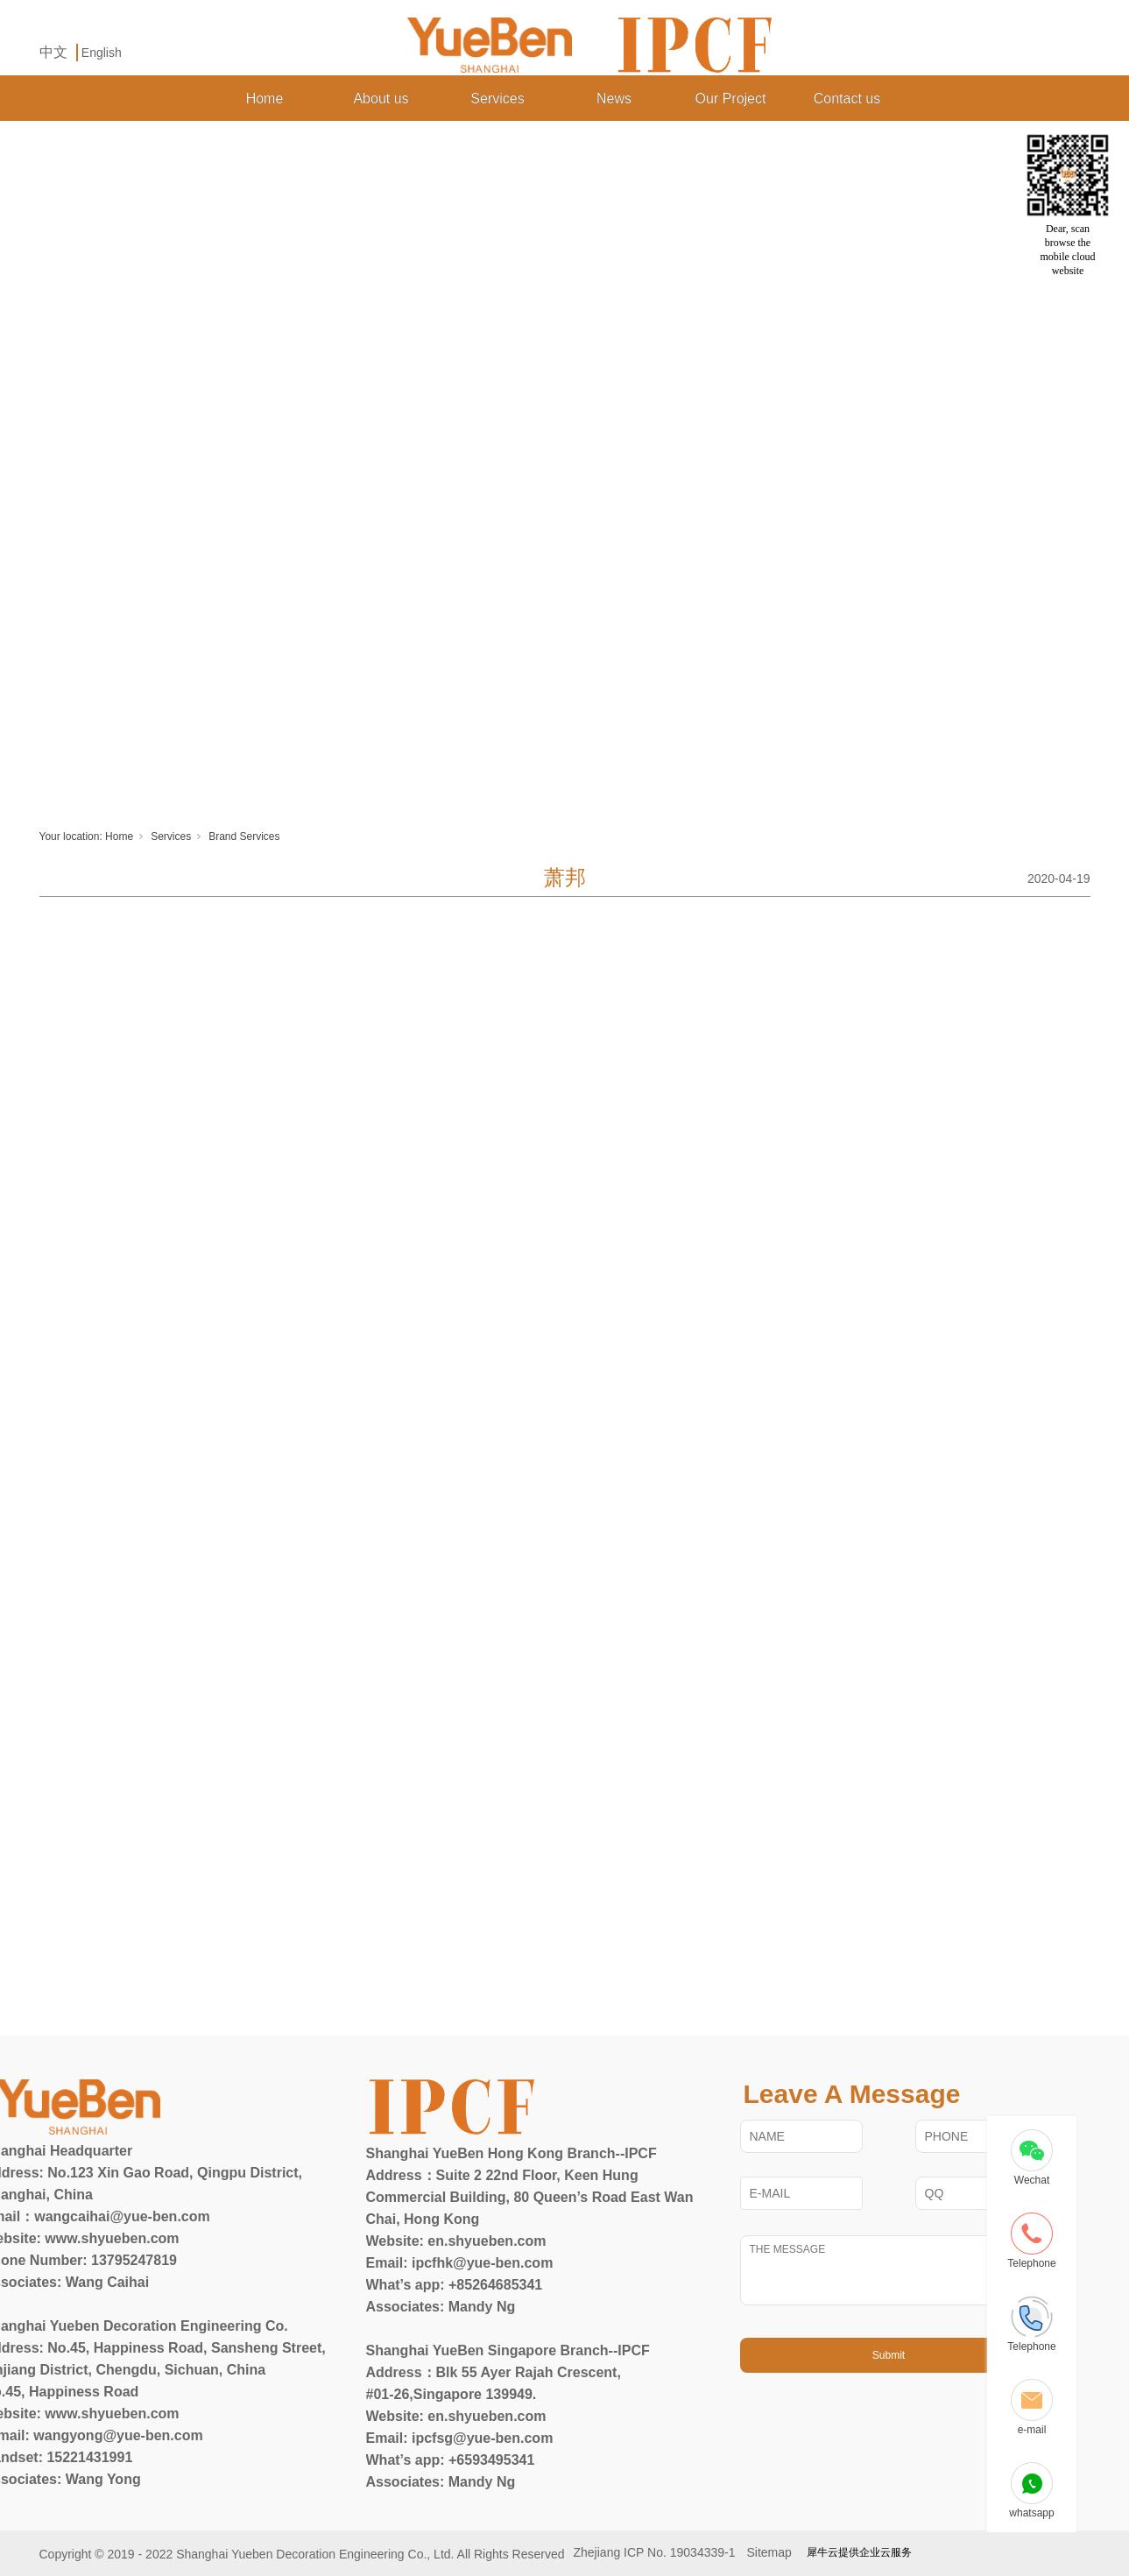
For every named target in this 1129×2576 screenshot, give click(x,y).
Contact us (847, 98)
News (614, 98)
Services (497, 98)
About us (380, 98)
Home (265, 98)
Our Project (730, 98)
